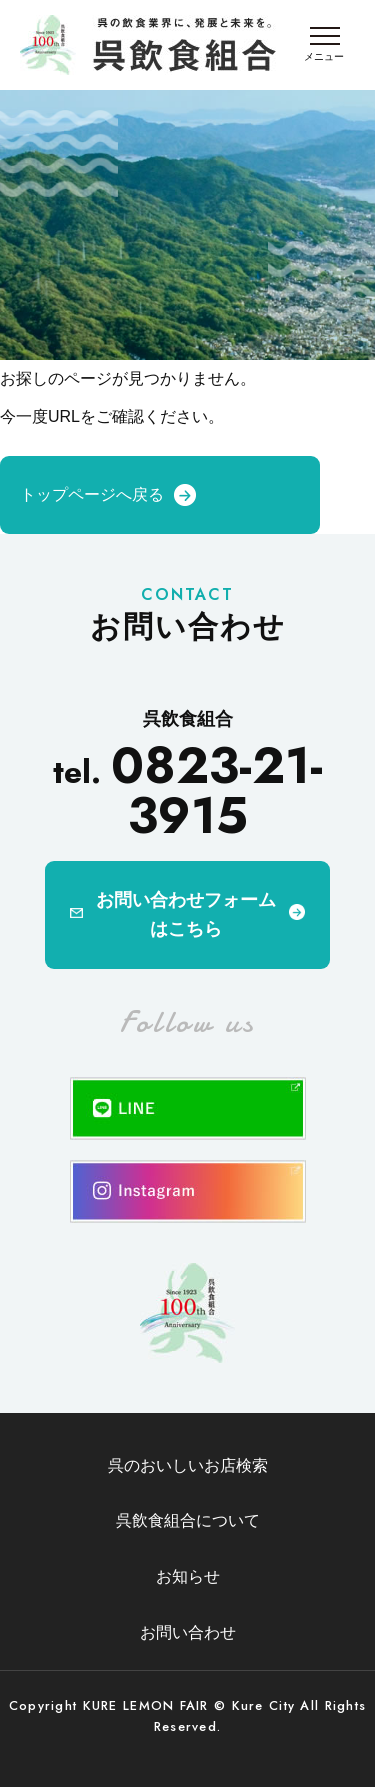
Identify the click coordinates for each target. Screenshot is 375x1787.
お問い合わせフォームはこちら (186, 914)
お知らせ (188, 1576)
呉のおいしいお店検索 (188, 1465)
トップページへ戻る (92, 494)
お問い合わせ (188, 1632)
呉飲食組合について (188, 1520)
